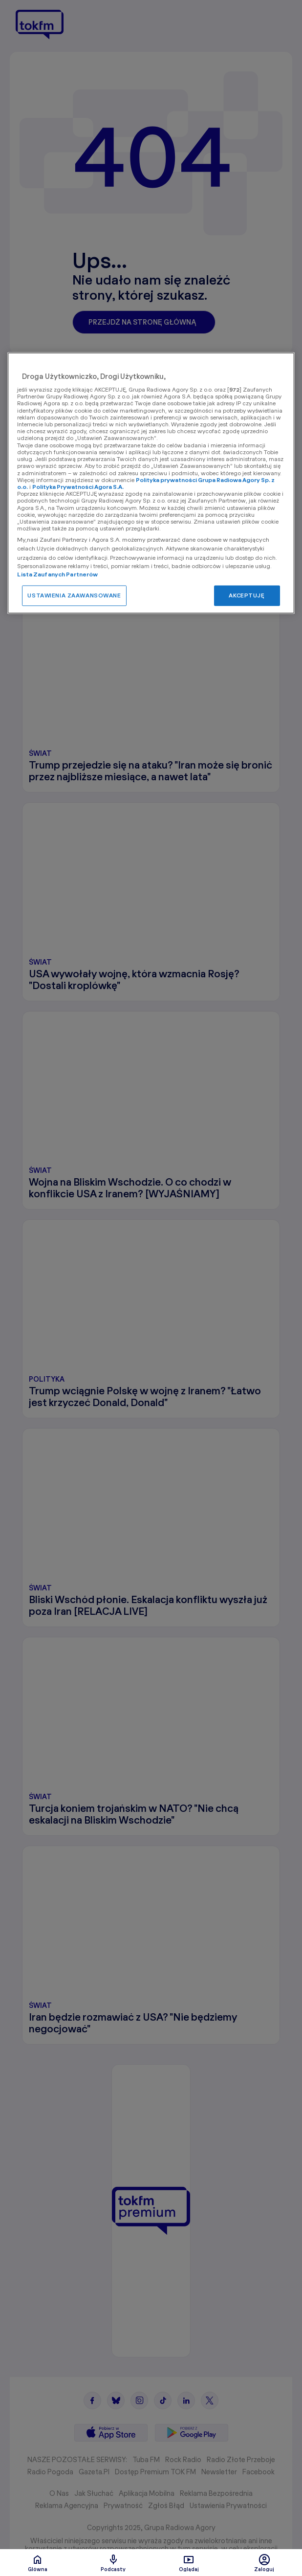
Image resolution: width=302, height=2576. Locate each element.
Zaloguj (264, 2563)
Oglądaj (189, 2563)
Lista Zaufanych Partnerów (57, 575)
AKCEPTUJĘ (246, 596)
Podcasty (113, 2563)
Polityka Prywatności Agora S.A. (78, 487)
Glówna (37, 2563)
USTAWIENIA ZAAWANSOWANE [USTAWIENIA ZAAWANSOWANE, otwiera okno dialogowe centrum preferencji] (74, 596)
